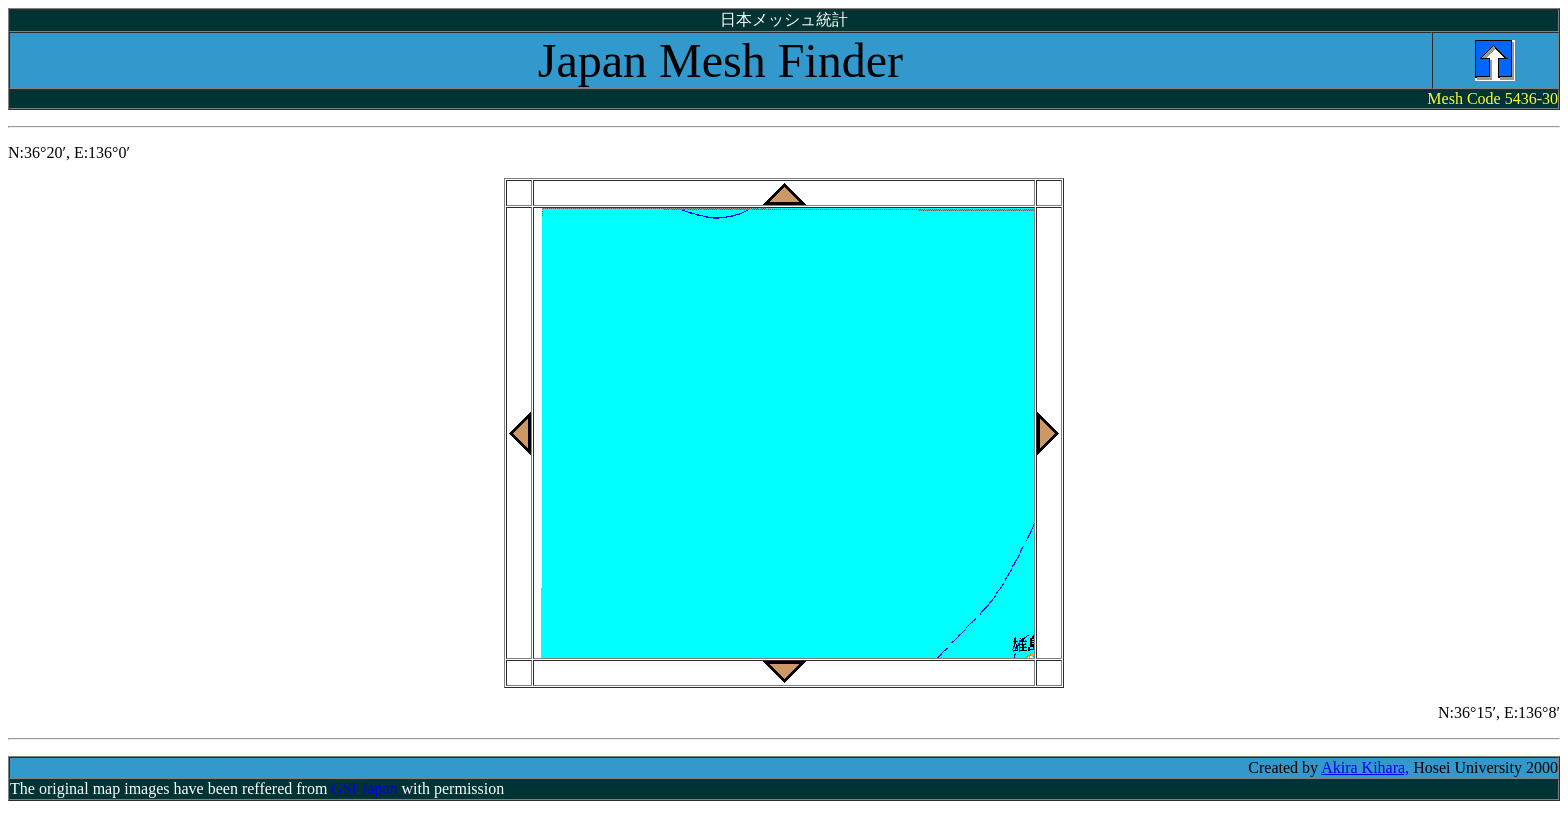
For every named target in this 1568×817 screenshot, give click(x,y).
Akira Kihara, (1365, 767)
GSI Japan (366, 788)
